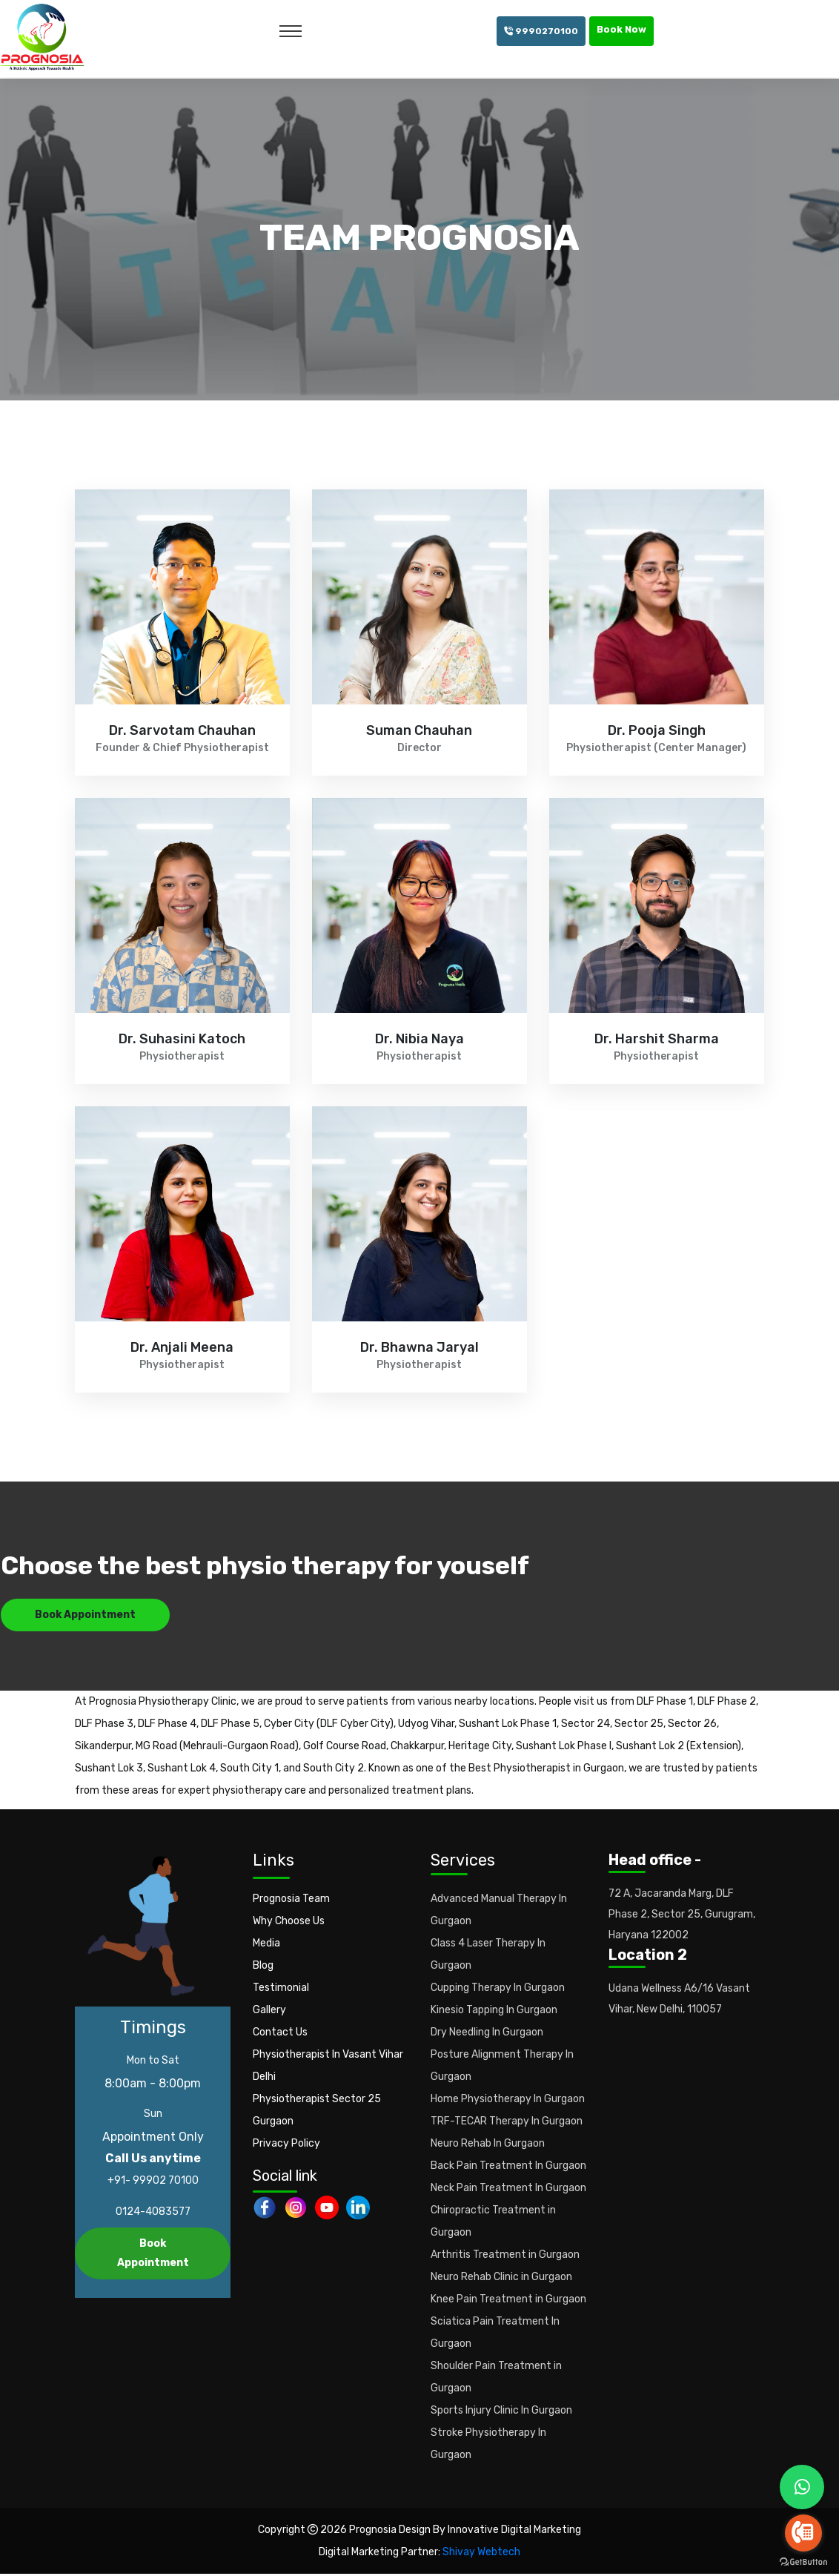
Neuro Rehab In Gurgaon (488, 2145)
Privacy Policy (286, 2145)
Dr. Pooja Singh (657, 731)
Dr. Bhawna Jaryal (419, 1348)
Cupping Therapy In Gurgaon (498, 1990)
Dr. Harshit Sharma (656, 1039)
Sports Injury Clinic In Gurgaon (501, 2412)
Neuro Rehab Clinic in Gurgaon (501, 2279)
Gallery (269, 2012)
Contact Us (280, 2034)
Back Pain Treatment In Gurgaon (508, 2167)
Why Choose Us (289, 1923)
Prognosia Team (291, 1901)
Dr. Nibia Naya (419, 1039)
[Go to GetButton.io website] (803, 2561)
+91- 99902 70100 (153, 2182)
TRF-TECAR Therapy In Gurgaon (507, 2123)
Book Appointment (85, 1617)
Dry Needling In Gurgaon (487, 2034)
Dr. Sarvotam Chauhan (182, 731)
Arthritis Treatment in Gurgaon (505, 2256)
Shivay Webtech (481, 2554)
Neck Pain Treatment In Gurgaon (508, 2190)
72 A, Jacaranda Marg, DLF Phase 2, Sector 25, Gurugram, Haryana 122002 (681, 1916)
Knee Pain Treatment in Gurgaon (508, 2301)
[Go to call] (803, 2533)
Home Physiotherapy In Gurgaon (508, 2101)
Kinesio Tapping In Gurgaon (494, 2012)
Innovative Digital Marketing (514, 2532)
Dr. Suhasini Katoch (182, 1039)
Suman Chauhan (419, 731)
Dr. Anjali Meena (181, 1348)
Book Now (621, 29)
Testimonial (281, 1990)
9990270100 (541, 31)
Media (266, 1945)
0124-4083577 (153, 2213)
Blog (263, 1967)
